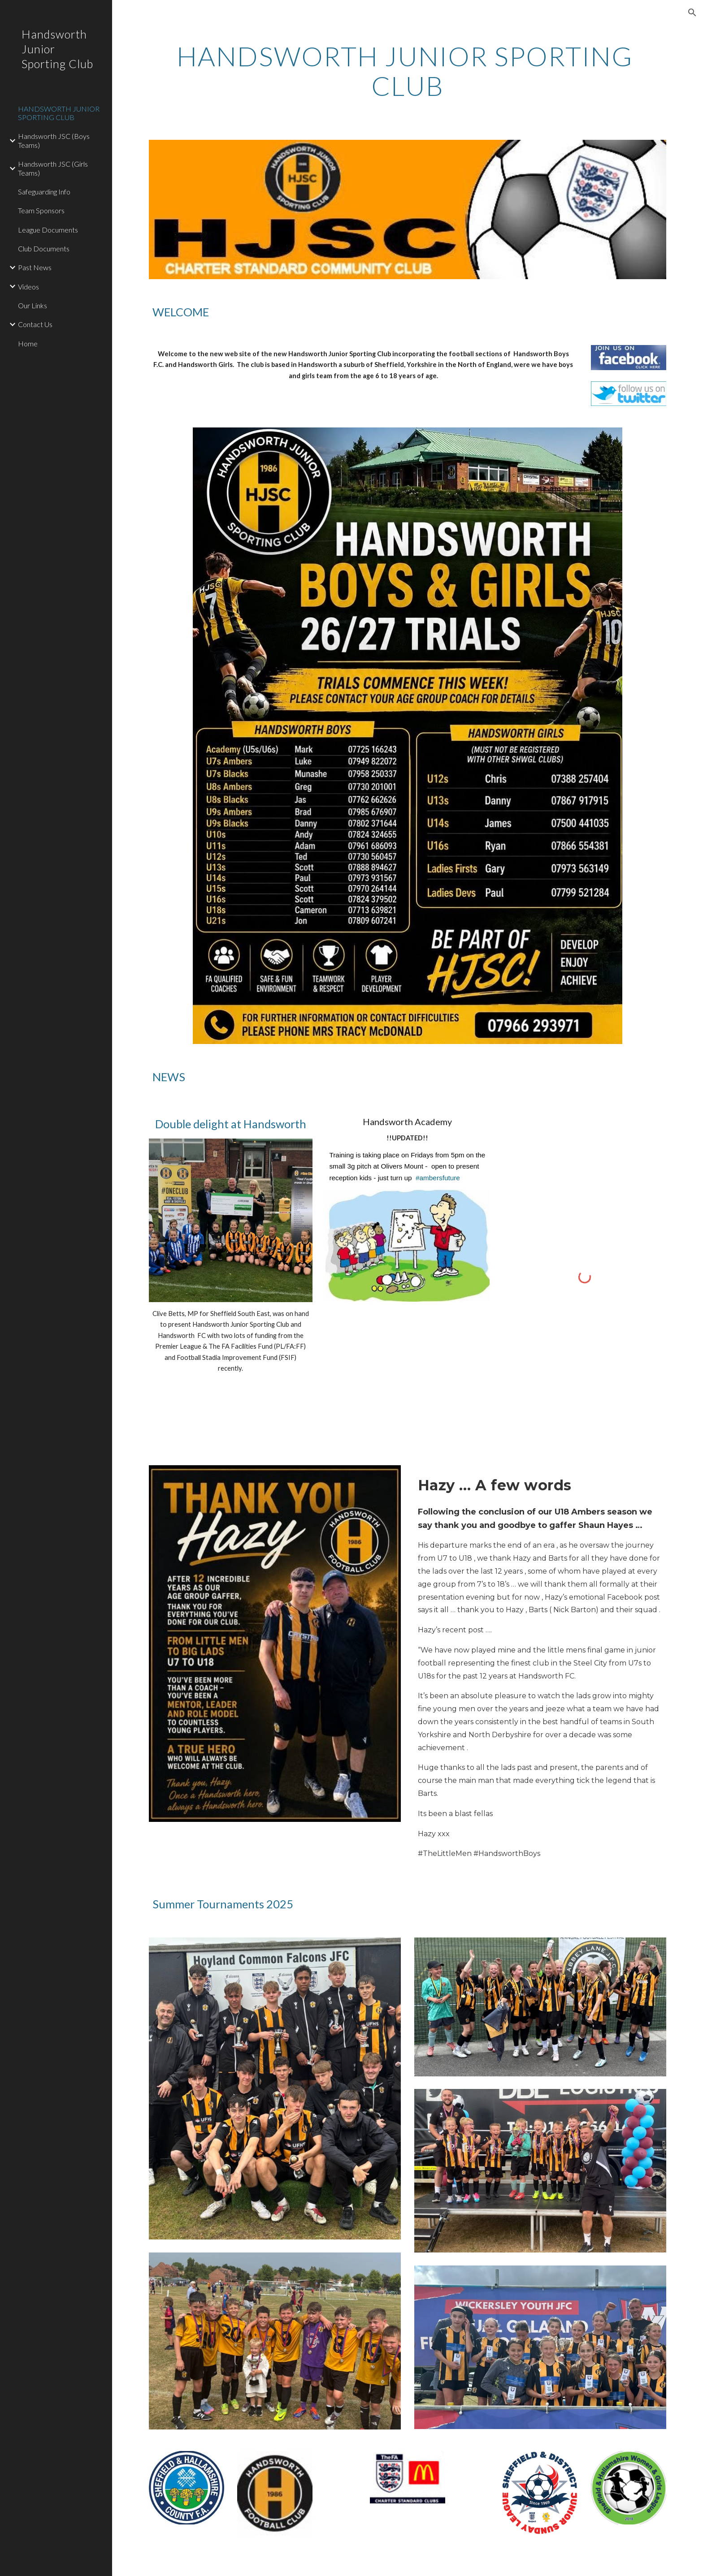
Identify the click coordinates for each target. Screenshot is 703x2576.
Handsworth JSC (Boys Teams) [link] (54, 140)
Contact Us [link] (35, 324)
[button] (692, 12)
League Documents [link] (48, 229)
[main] (407, 71)
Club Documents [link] (43, 248)
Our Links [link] (32, 305)
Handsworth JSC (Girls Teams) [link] (53, 168)
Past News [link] (35, 267)
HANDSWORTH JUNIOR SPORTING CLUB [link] (59, 112)
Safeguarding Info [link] (44, 191)
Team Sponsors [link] (41, 210)
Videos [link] (28, 286)
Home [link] (28, 343)
